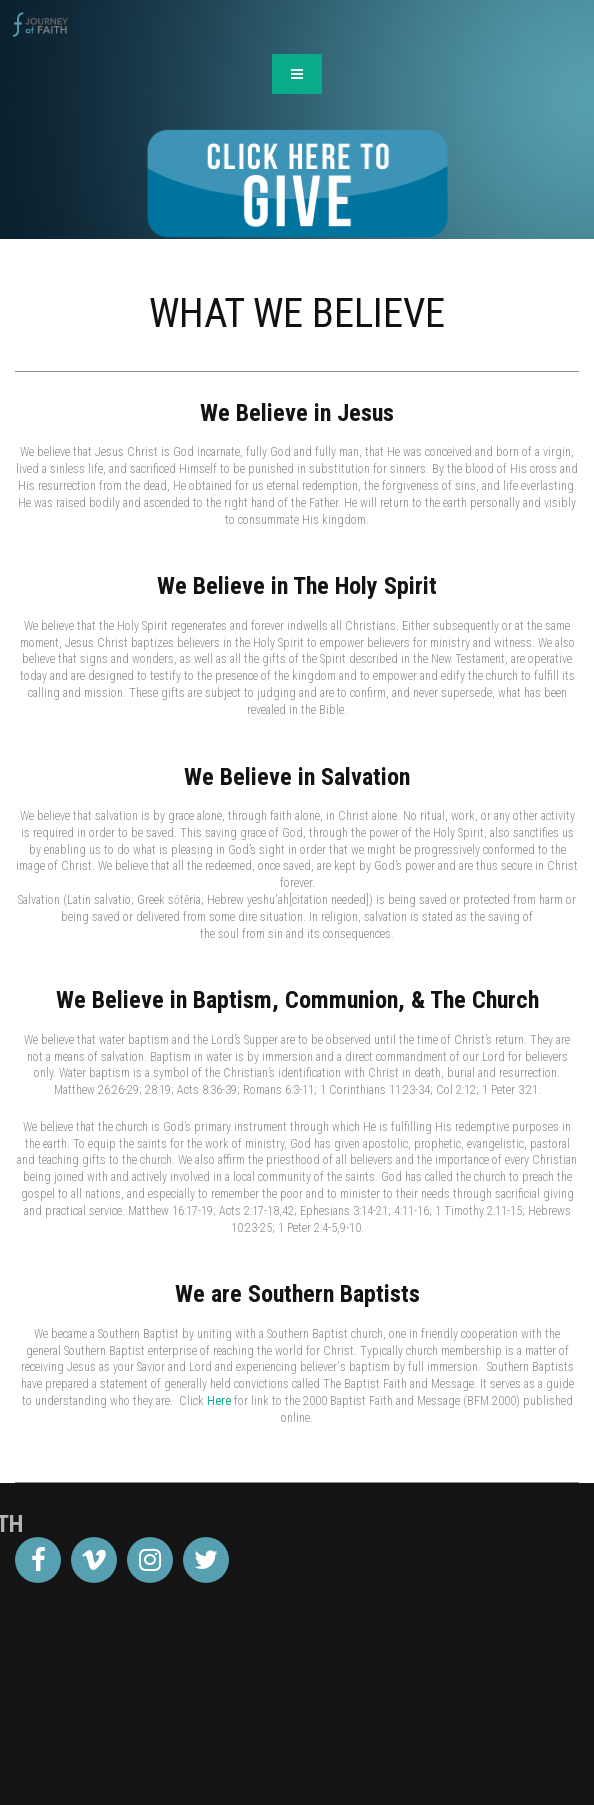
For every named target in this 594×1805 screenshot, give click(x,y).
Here (219, 1401)
